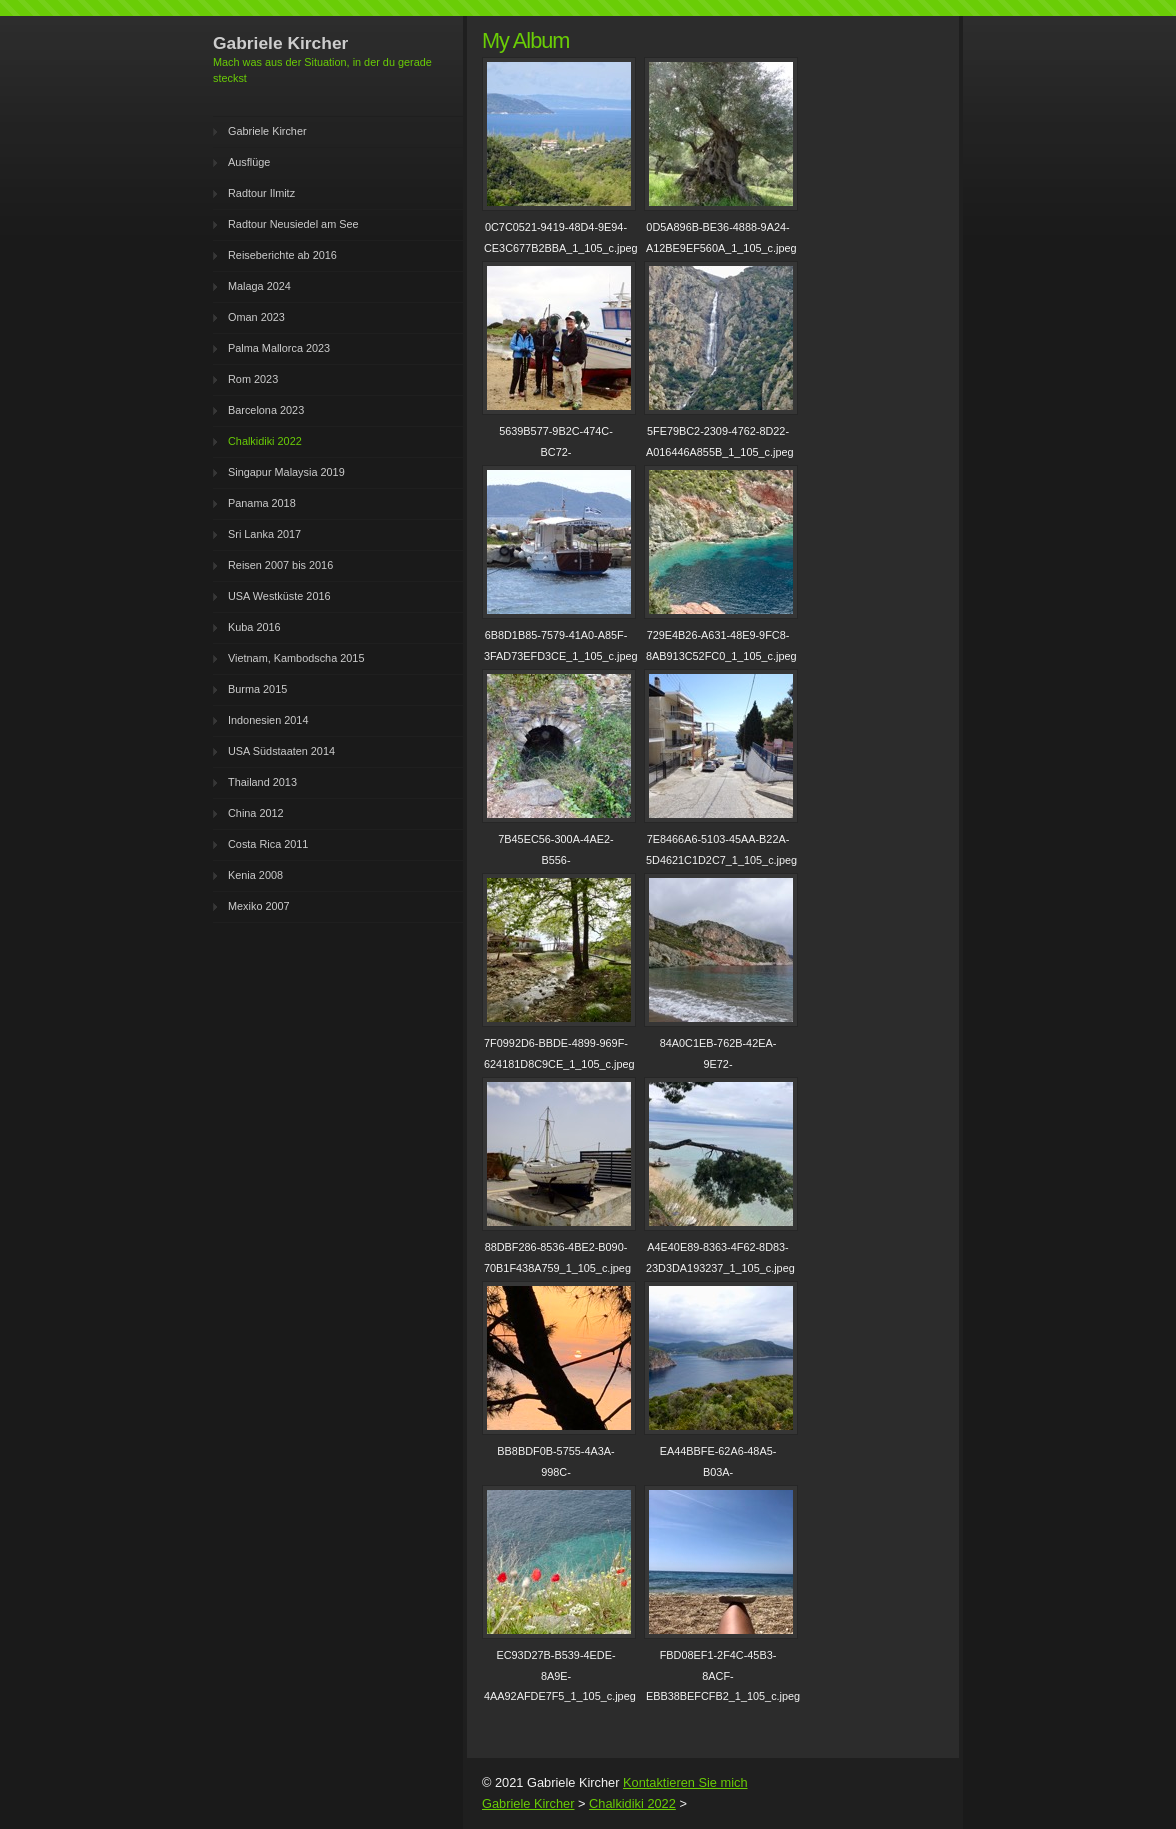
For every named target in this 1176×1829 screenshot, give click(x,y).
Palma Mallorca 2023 (279, 348)
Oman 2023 (256, 317)
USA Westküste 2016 (279, 596)
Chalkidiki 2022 (265, 441)
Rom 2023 (253, 379)
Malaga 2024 (259, 286)
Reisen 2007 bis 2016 (280, 565)
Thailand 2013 (262, 782)
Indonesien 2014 (268, 720)
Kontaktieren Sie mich (685, 1782)
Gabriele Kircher (267, 131)
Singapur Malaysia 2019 (286, 472)
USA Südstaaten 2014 (281, 751)
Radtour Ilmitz (261, 193)
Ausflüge (249, 162)
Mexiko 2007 (259, 906)
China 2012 (256, 813)
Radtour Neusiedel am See (293, 224)
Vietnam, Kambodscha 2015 (296, 658)
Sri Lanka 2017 (264, 534)
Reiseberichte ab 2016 (282, 255)
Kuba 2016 (254, 627)
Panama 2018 (262, 503)
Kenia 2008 (255, 875)
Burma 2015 (257, 689)
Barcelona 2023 (266, 410)
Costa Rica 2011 (268, 844)
